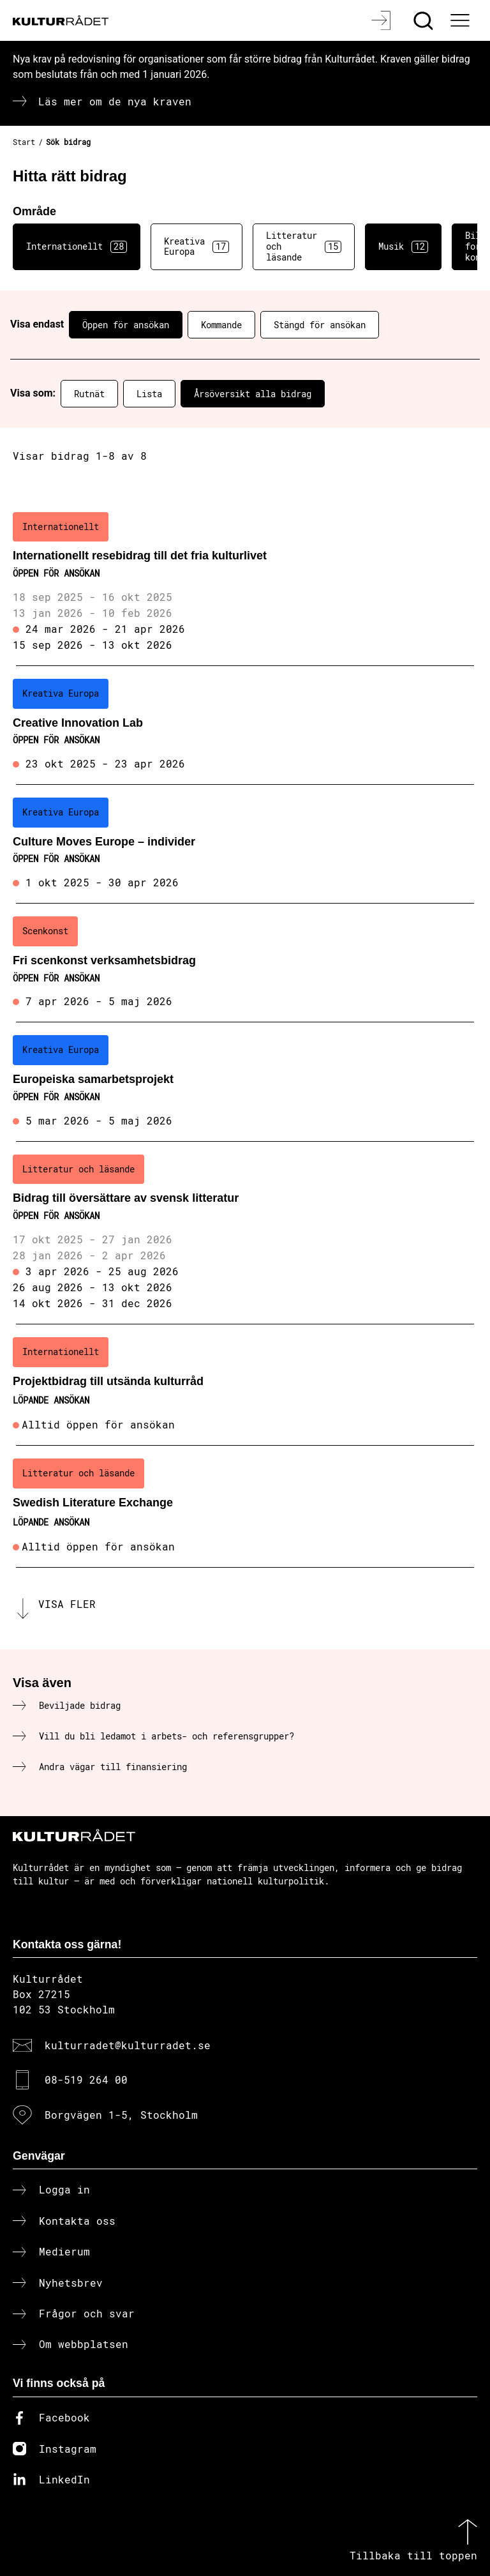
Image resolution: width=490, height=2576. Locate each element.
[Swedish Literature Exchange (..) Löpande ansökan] (245, 1506)
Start (24, 142)
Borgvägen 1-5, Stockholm (121, 2114)
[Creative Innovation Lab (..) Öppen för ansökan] (245, 725)
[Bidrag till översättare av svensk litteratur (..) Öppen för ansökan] (245, 1233)
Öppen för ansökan (125, 325)
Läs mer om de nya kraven (114, 101)
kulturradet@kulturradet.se (128, 2045)
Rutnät (89, 394)
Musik (403, 246)
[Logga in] (382, 20)
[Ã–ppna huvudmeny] (461, 20)
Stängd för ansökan (320, 325)
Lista (149, 394)
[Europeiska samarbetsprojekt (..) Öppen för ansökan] (245, 1081)
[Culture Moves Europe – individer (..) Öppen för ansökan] (245, 844)
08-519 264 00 (86, 2079)
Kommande (221, 325)
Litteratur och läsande (303, 246)
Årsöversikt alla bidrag (252, 394)
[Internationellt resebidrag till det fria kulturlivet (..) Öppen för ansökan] (245, 582)
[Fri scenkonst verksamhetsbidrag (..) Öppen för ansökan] (245, 963)
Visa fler (67, 1603)
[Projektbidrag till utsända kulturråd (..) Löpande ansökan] (245, 1385)
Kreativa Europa (196, 246)
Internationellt (76, 246)
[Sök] (425, 20)
